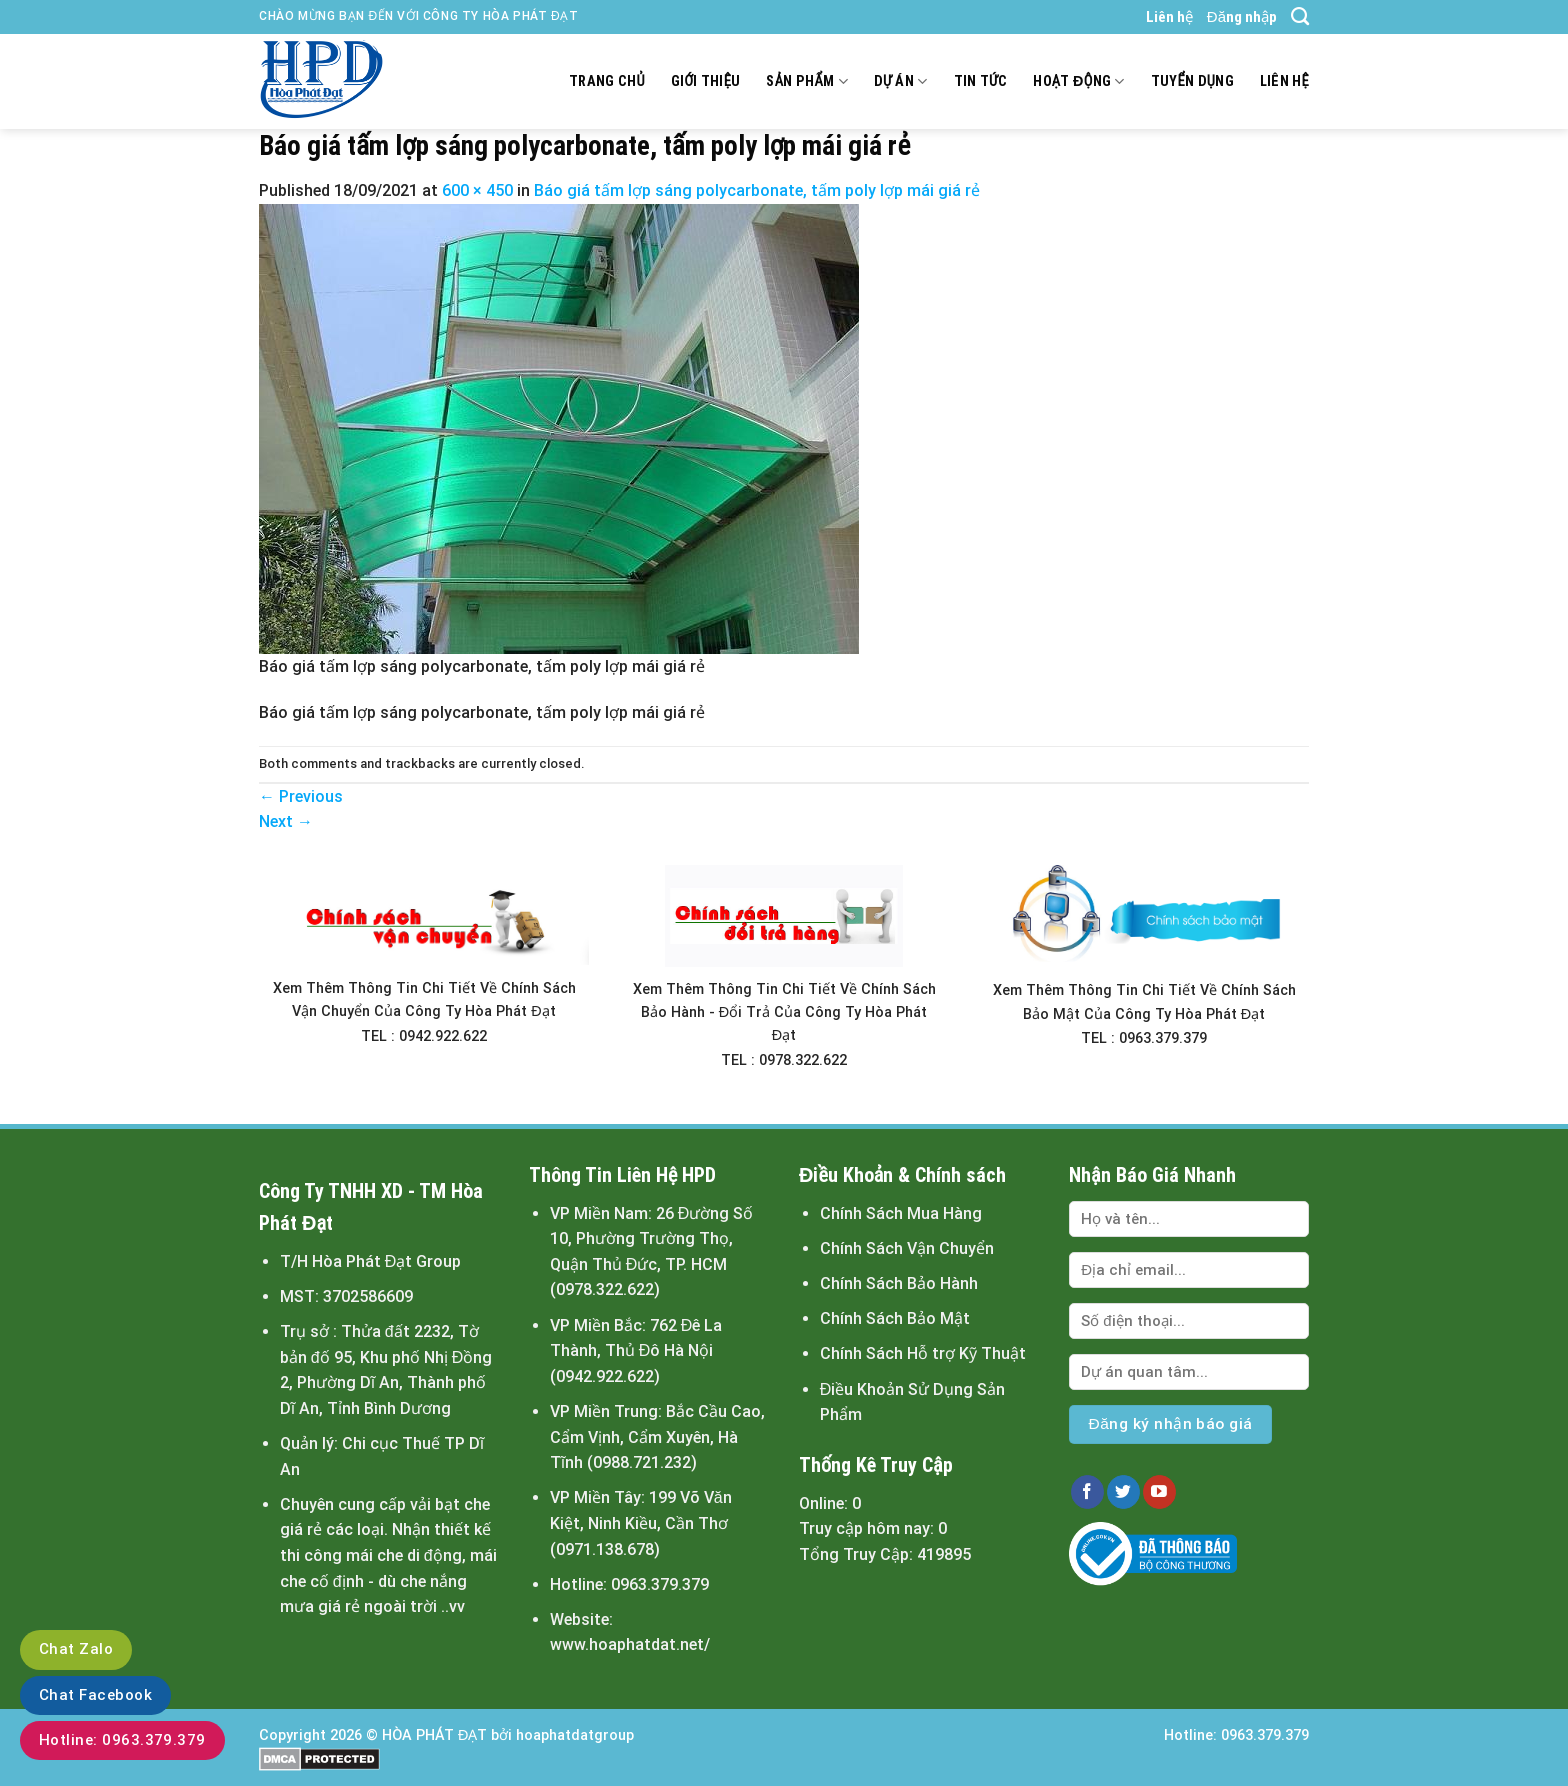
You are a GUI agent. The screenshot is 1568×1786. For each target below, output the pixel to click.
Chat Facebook (95, 1695)
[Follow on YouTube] (1159, 1492)
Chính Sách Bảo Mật (895, 1318)
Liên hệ (1169, 17)
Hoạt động (1078, 81)
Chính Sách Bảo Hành (899, 1283)
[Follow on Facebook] (1087, 1492)
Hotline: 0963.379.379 (122, 1740)
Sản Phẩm (806, 81)
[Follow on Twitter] (1123, 1492)
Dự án (901, 81)
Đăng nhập (1242, 17)
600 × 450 (477, 190)
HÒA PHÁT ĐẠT (434, 1735)
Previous (301, 796)
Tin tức (981, 81)
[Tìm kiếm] (1300, 17)
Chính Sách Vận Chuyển (907, 1248)
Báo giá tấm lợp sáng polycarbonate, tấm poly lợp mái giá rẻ (757, 190)
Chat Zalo (76, 1649)
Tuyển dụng (1192, 81)
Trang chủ (607, 81)
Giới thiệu (706, 81)
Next (286, 821)
